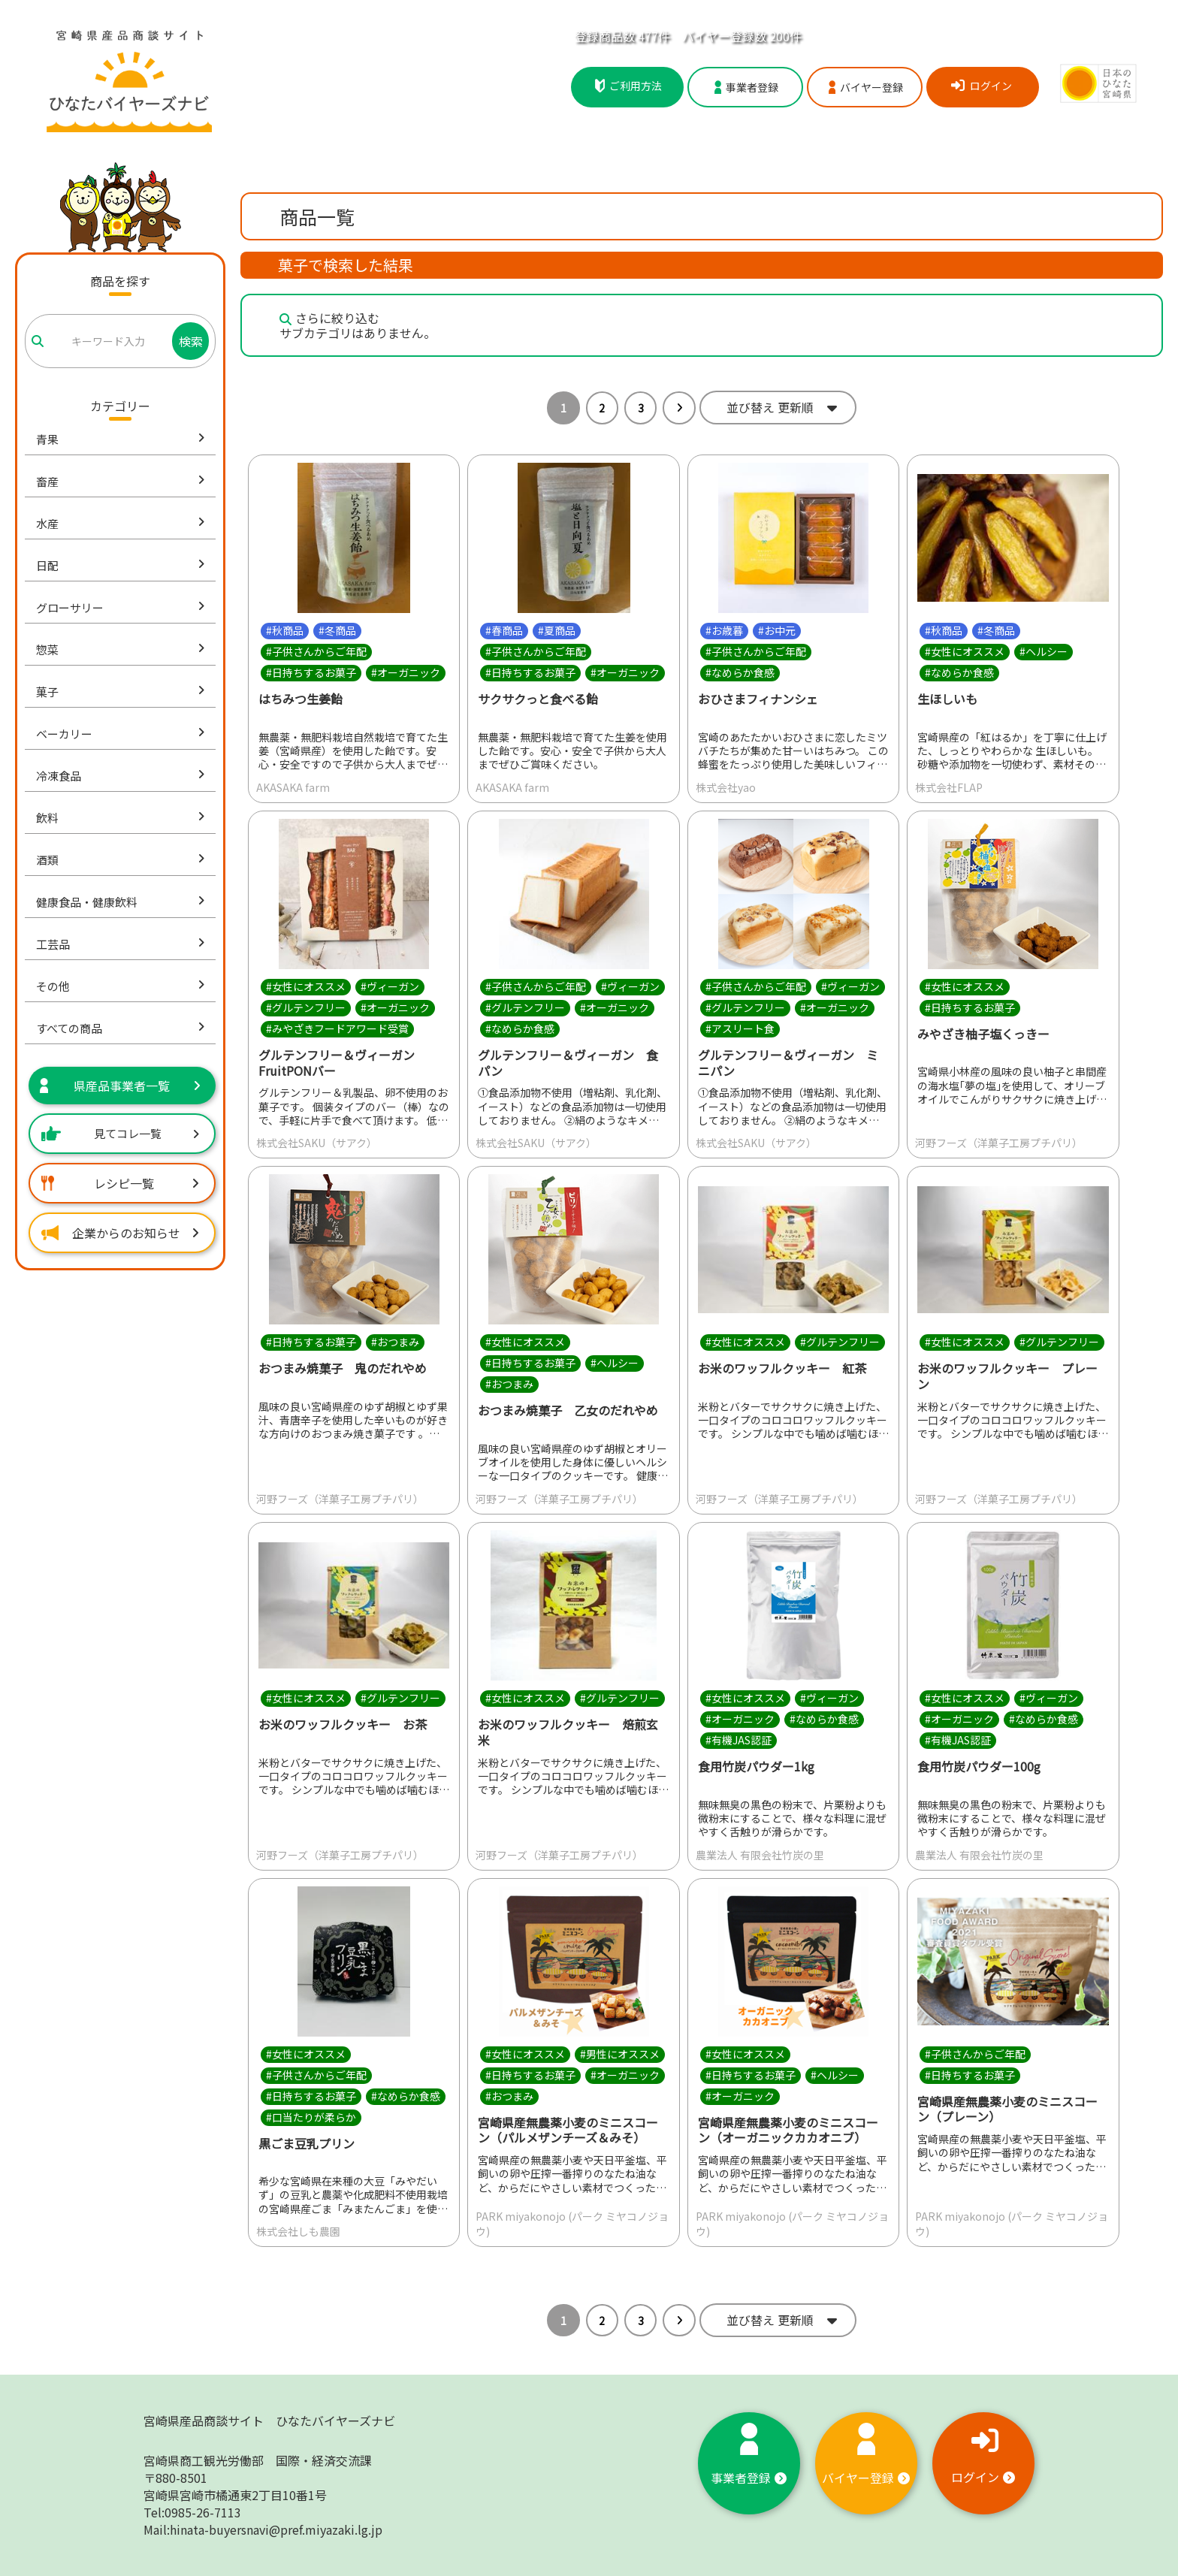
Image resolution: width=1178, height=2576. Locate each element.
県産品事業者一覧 (120, 1086)
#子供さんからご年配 (316, 651)
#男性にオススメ (620, 2053)
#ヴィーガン (390, 986)
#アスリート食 (740, 1028)
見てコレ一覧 (120, 1133)
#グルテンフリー (306, 1007)
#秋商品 (285, 630)
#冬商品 (337, 630)
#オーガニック (405, 672)
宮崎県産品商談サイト (269, 2420)
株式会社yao (726, 787)
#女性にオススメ (964, 651)
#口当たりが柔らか (311, 2117)
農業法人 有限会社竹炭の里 (760, 1854)
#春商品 (504, 630)
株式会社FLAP (949, 787)
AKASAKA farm (293, 787)
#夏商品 (556, 630)
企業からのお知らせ (120, 1233)
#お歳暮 (724, 630)
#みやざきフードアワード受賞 (337, 1028)
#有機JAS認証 (738, 1739)
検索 (191, 341)
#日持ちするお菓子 (311, 672)
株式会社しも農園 (298, 2231)
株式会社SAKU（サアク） (316, 1143)
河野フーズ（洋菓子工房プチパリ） (999, 1143)
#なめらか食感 (740, 672)
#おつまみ (395, 1342)
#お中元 (777, 630)
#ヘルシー (1043, 651)
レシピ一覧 (120, 1183)
